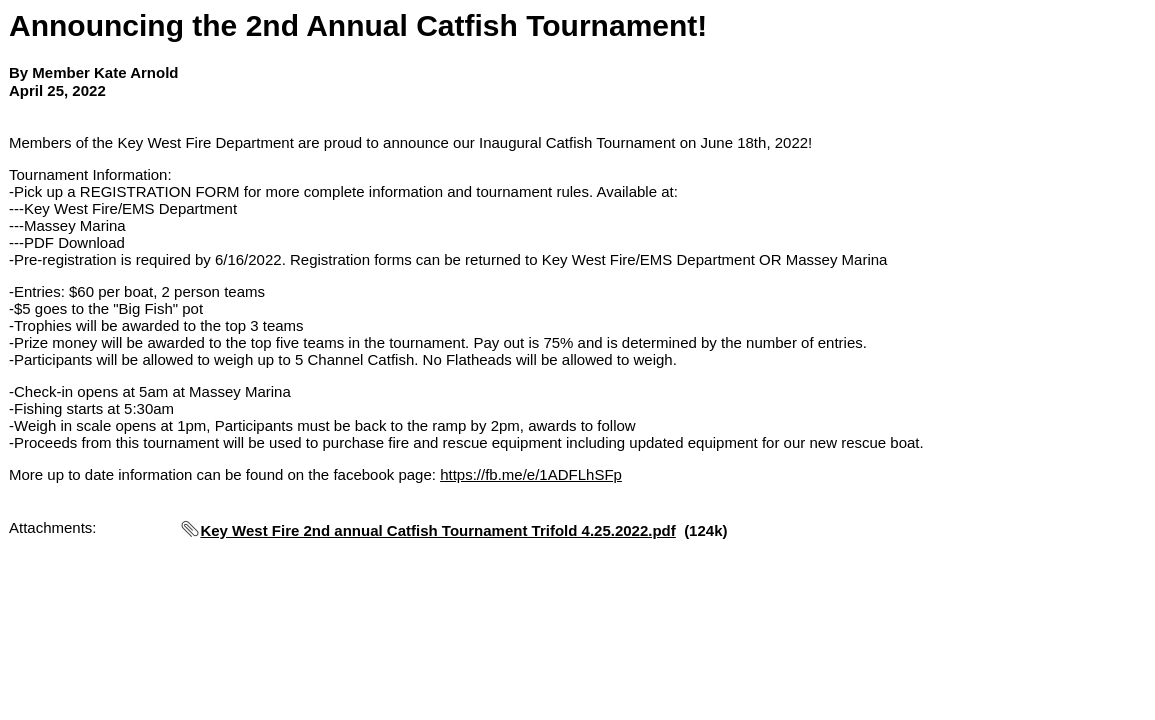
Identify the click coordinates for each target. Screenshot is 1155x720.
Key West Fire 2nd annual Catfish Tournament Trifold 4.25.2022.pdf (437, 530)
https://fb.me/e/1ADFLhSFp (531, 474)
